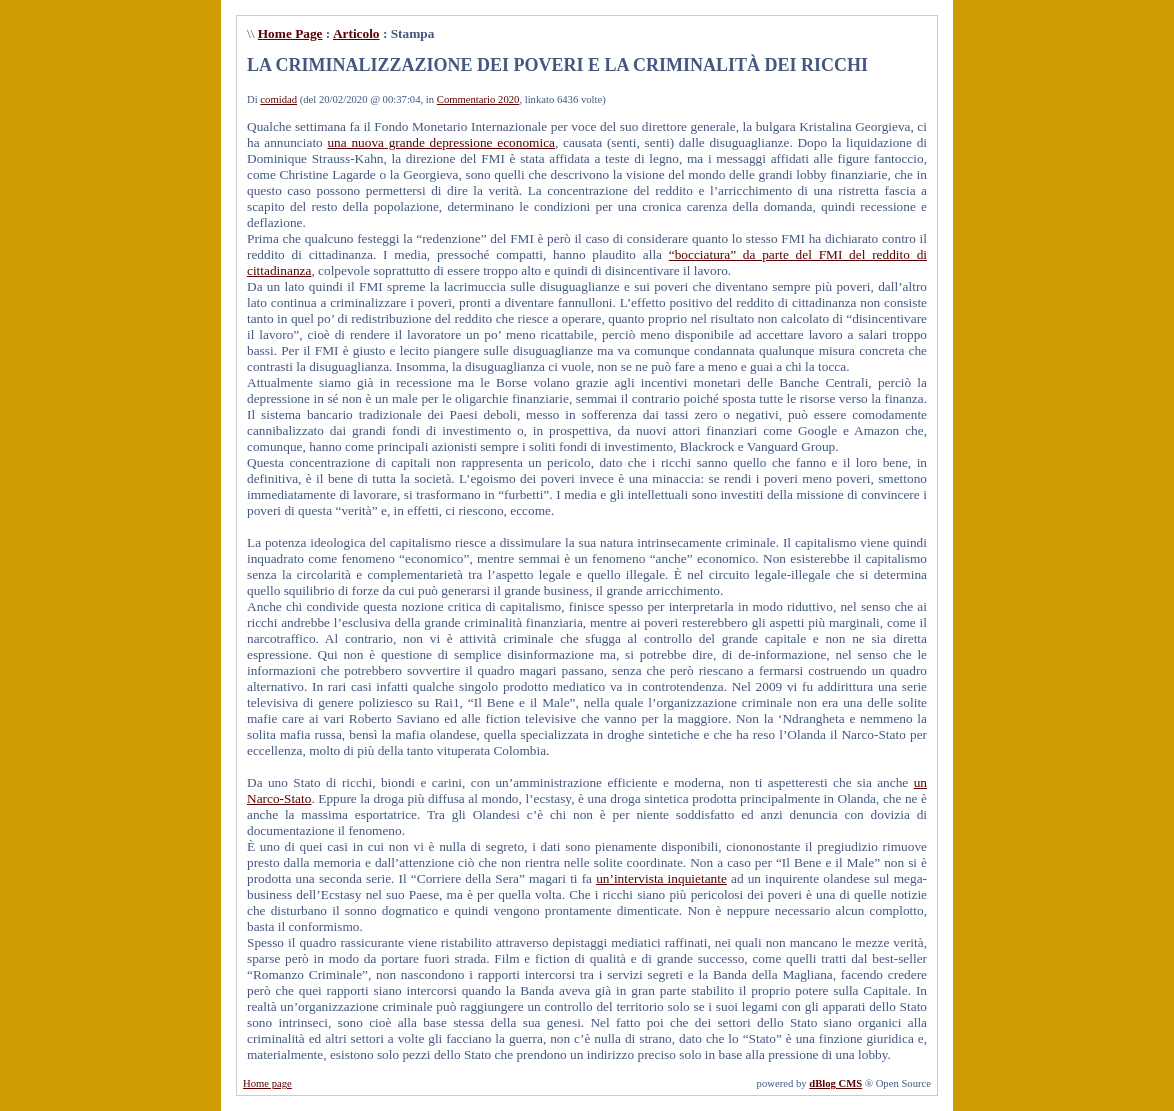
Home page (267, 1083)
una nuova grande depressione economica (441, 142)
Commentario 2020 (478, 99)
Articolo (356, 33)
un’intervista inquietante (661, 878)
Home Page (290, 33)
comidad (278, 99)
